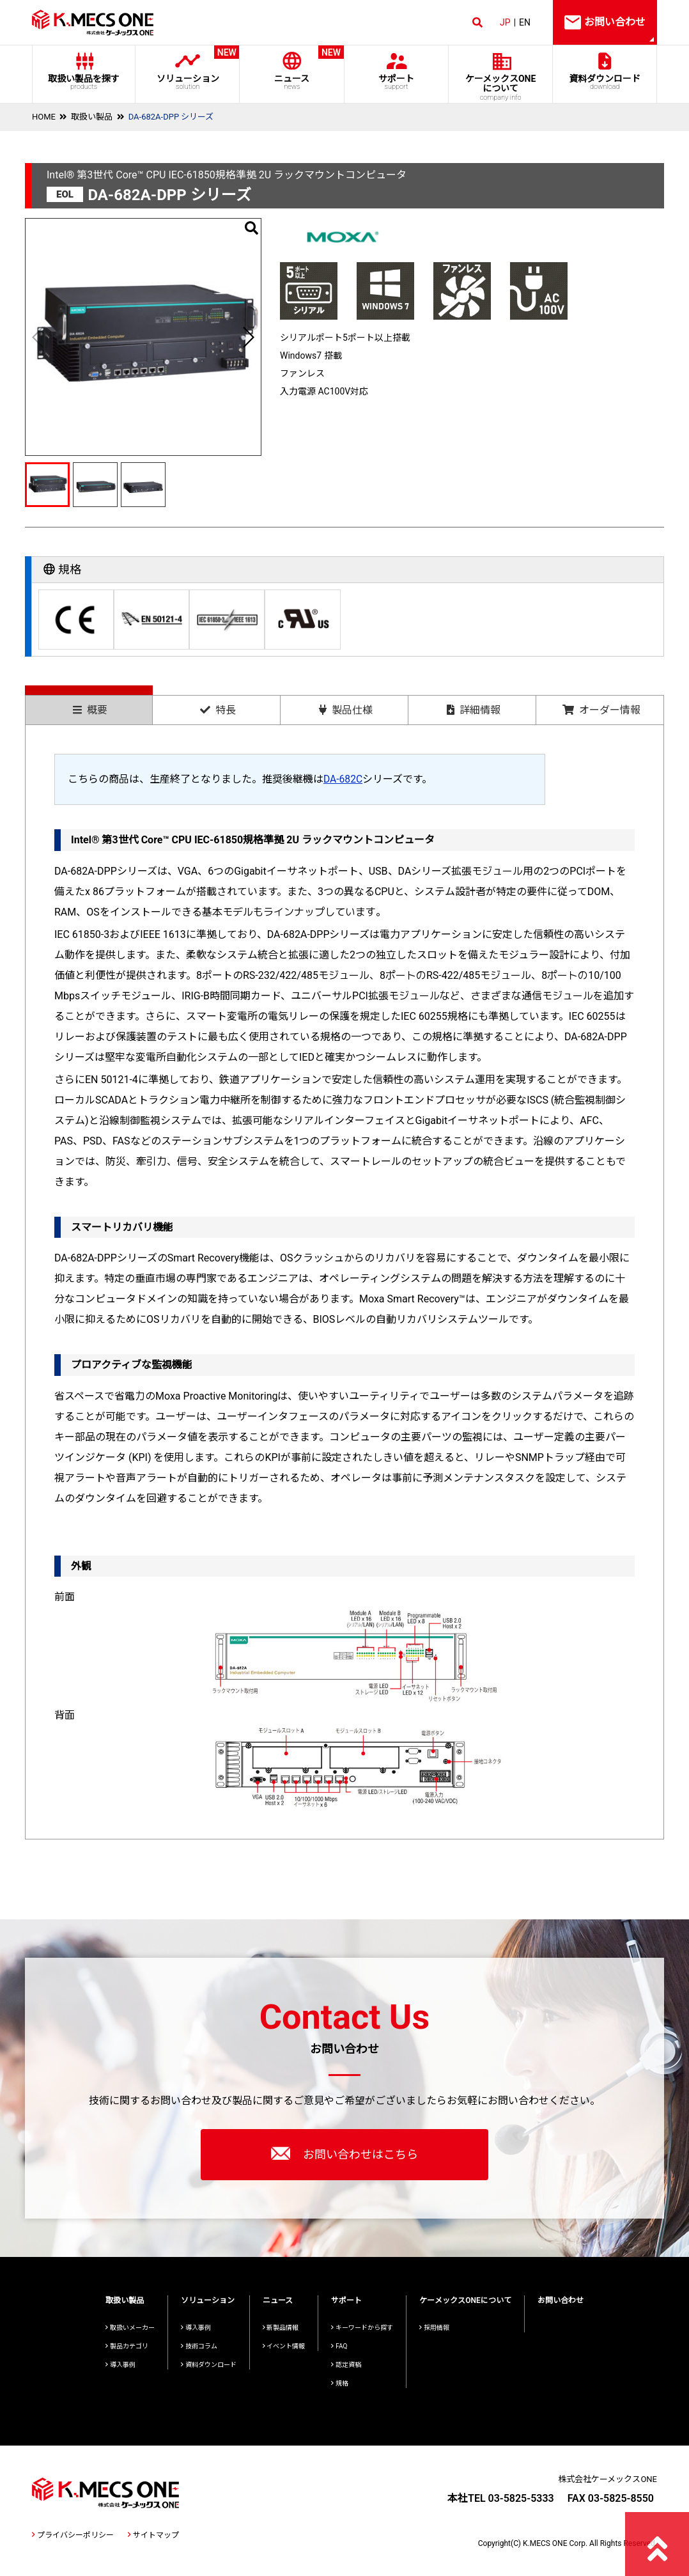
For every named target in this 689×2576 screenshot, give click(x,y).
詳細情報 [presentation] (473, 710)
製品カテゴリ (126, 2346)
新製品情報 (281, 2327)
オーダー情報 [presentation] (601, 710)
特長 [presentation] (218, 710)
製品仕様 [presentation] (346, 710)
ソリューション (187, 68)
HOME (44, 116)
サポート (395, 82)
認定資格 (346, 2364)
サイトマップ (153, 2535)
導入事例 (120, 2364)
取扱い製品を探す (84, 82)
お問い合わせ (561, 2300)
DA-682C (343, 779)
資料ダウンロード (605, 82)
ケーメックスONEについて (465, 2300)
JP (505, 22)
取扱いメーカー (130, 2327)
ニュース (291, 68)
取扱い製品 (91, 116)
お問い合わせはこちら (344, 2153)
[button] (248, 337)
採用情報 (434, 2327)
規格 (339, 2383)
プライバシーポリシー (73, 2535)
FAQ (339, 2346)
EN (524, 22)
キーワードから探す (362, 2327)
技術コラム (199, 2346)
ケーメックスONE (500, 88)
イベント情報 (284, 2346)
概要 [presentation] (90, 710)
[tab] (89, 704)
